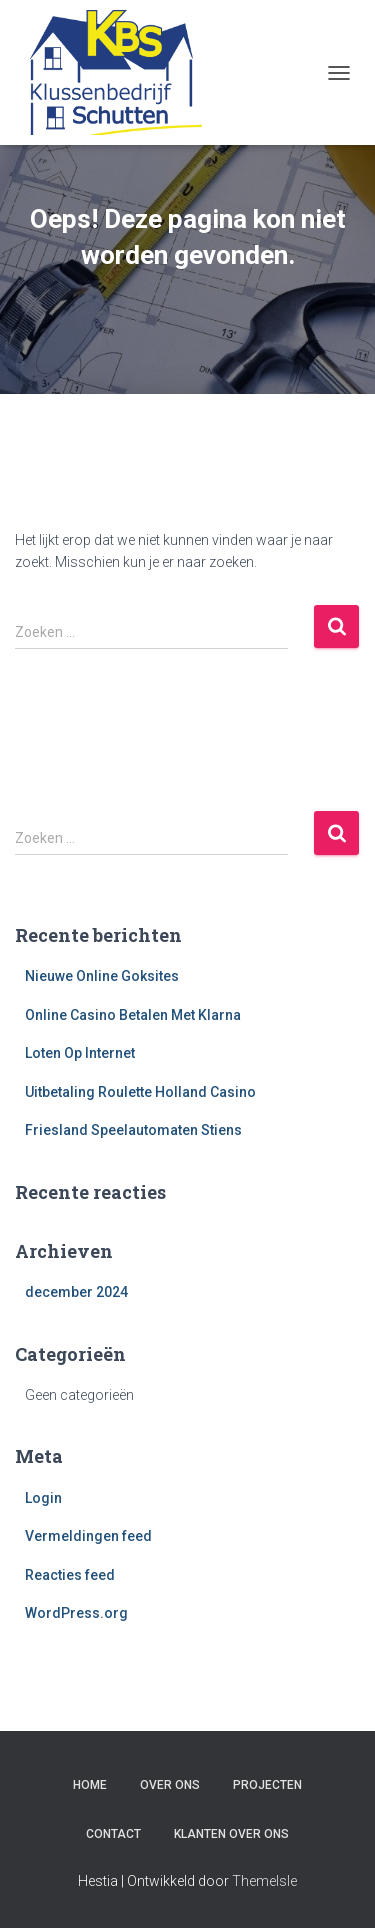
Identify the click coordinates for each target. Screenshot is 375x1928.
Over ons (170, 1785)
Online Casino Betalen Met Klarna (133, 1015)
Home (90, 1785)
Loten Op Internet (80, 1053)
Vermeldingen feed (88, 1536)
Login (43, 1498)
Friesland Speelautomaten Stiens (133, 1130)
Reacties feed (70, 1575)
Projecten (267, 1785)
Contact (113, 1834)
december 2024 (76, 1292)
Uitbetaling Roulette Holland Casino (140, 1092)
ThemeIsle (264, 1881)
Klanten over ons (231, 1834)
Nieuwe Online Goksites (102, 976)
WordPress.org (76, 1613)
